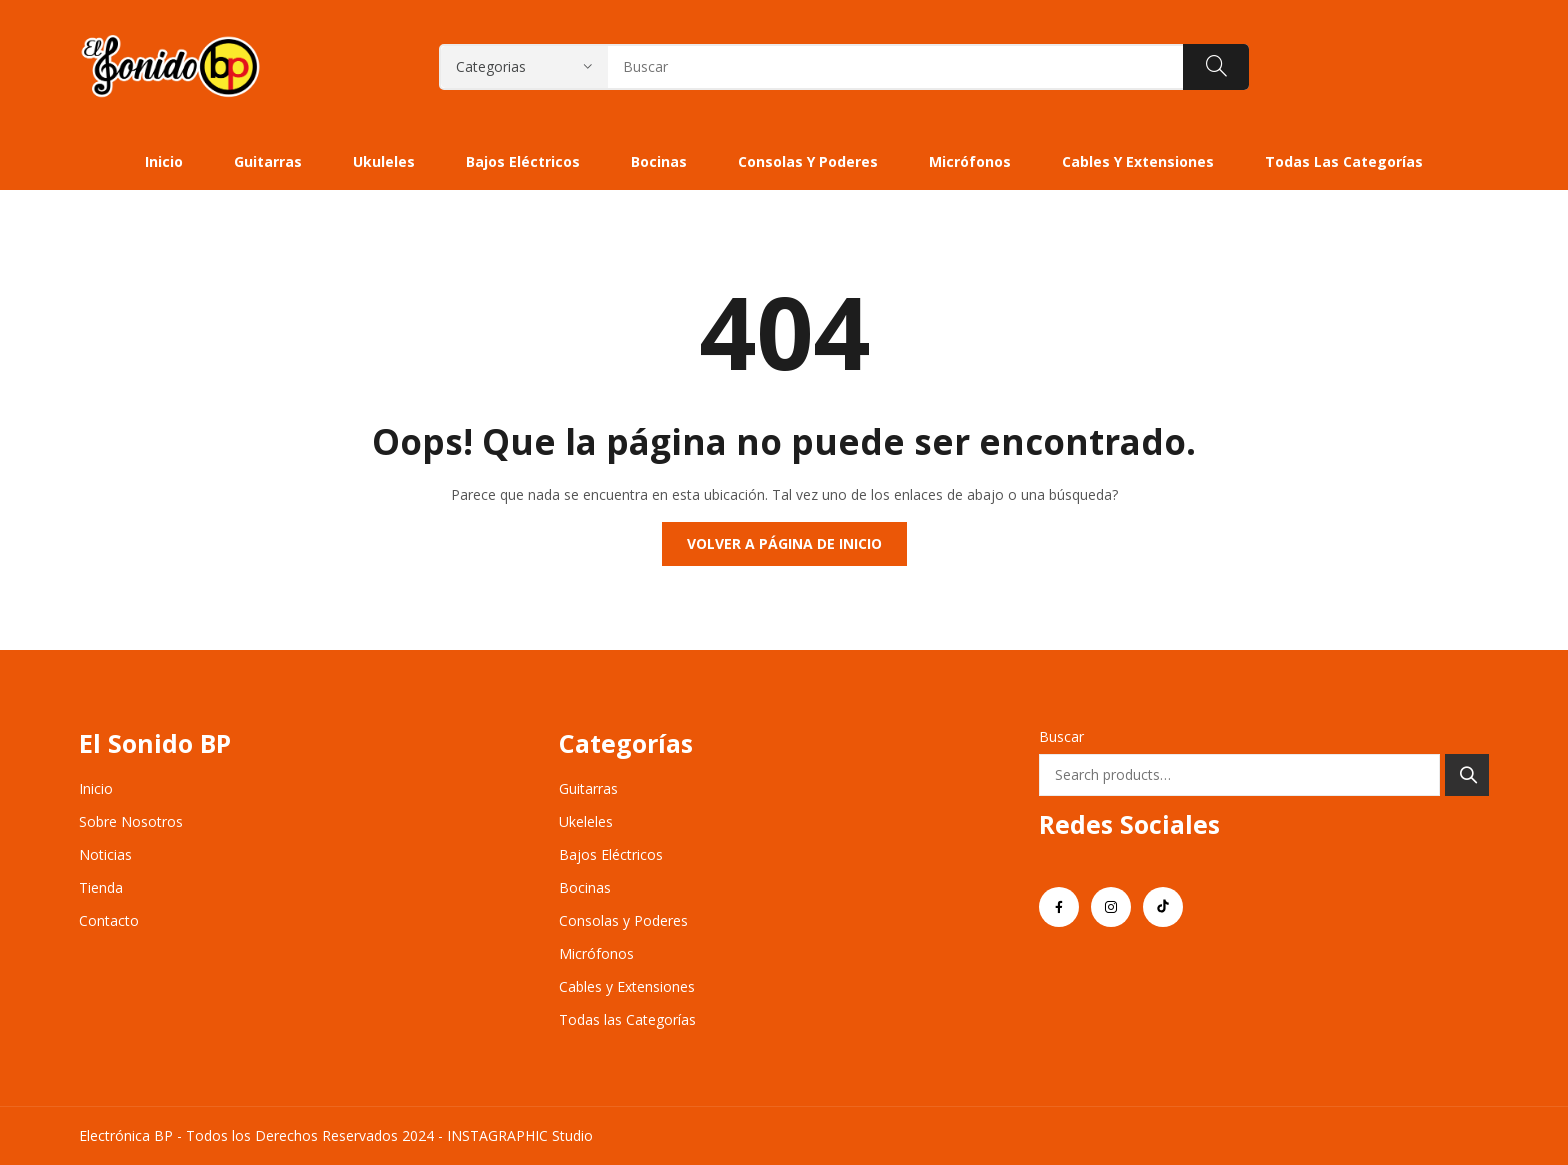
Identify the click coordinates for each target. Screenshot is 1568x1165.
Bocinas (585, 887)
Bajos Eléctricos (611, 854)
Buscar (1061, 736)
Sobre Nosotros (131, 821)
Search (1467, 775)
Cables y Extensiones (627, 986)
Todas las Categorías (627, 1019)
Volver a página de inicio (784, 543)
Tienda (101, 887)
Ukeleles (586, 821)
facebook (1059, 907)
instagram (1111, 907)
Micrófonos (596, 953)
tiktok (1163, 907)
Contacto (109, 920)
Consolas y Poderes (623, 920)
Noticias (105, 854)
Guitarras (588, 788)
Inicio (96, 788)
